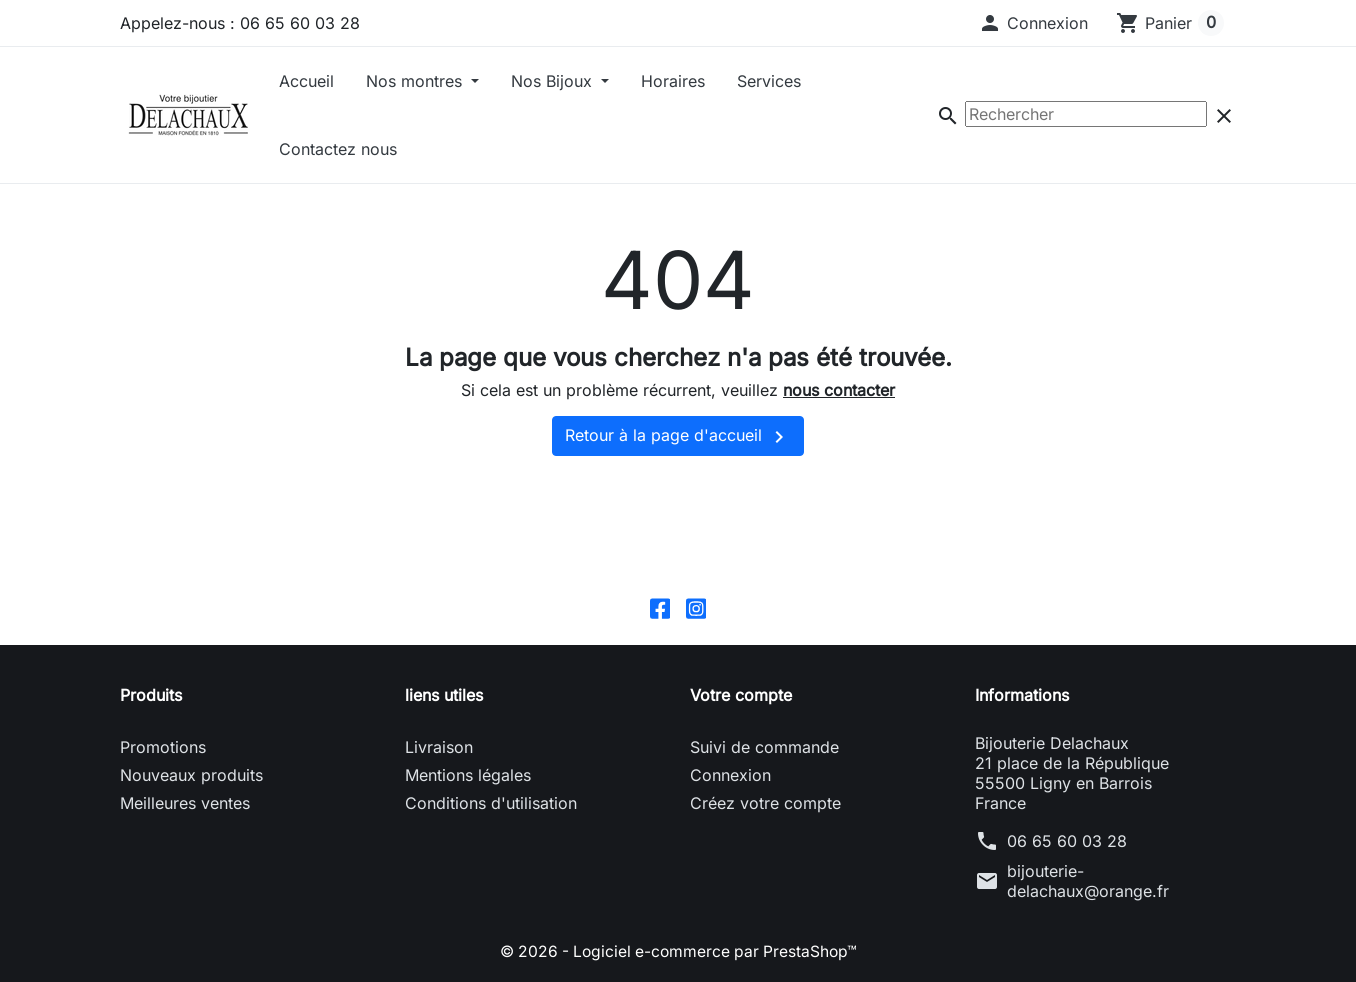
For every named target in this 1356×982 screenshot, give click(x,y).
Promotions (163, 748)
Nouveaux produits (191, 776)
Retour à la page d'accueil (678, 437)
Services (769, 81)
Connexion (730, 776)
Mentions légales (468, 776)
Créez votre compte (765, 804)
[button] (1033, 23)
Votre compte (741, 696)
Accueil (306, 81)
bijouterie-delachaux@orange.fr (1088, 882)
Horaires (673, 81)
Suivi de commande (764, 748)
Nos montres (416, 81)
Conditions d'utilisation (491, 804)
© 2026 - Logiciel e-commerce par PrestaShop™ (678, 952)
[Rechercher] (1086, 114)
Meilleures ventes (185, 804)
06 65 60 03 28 (1067, 842)
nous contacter (839, 390)
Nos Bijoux (554, 81)
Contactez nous (338, 149)
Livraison (439, 748)
